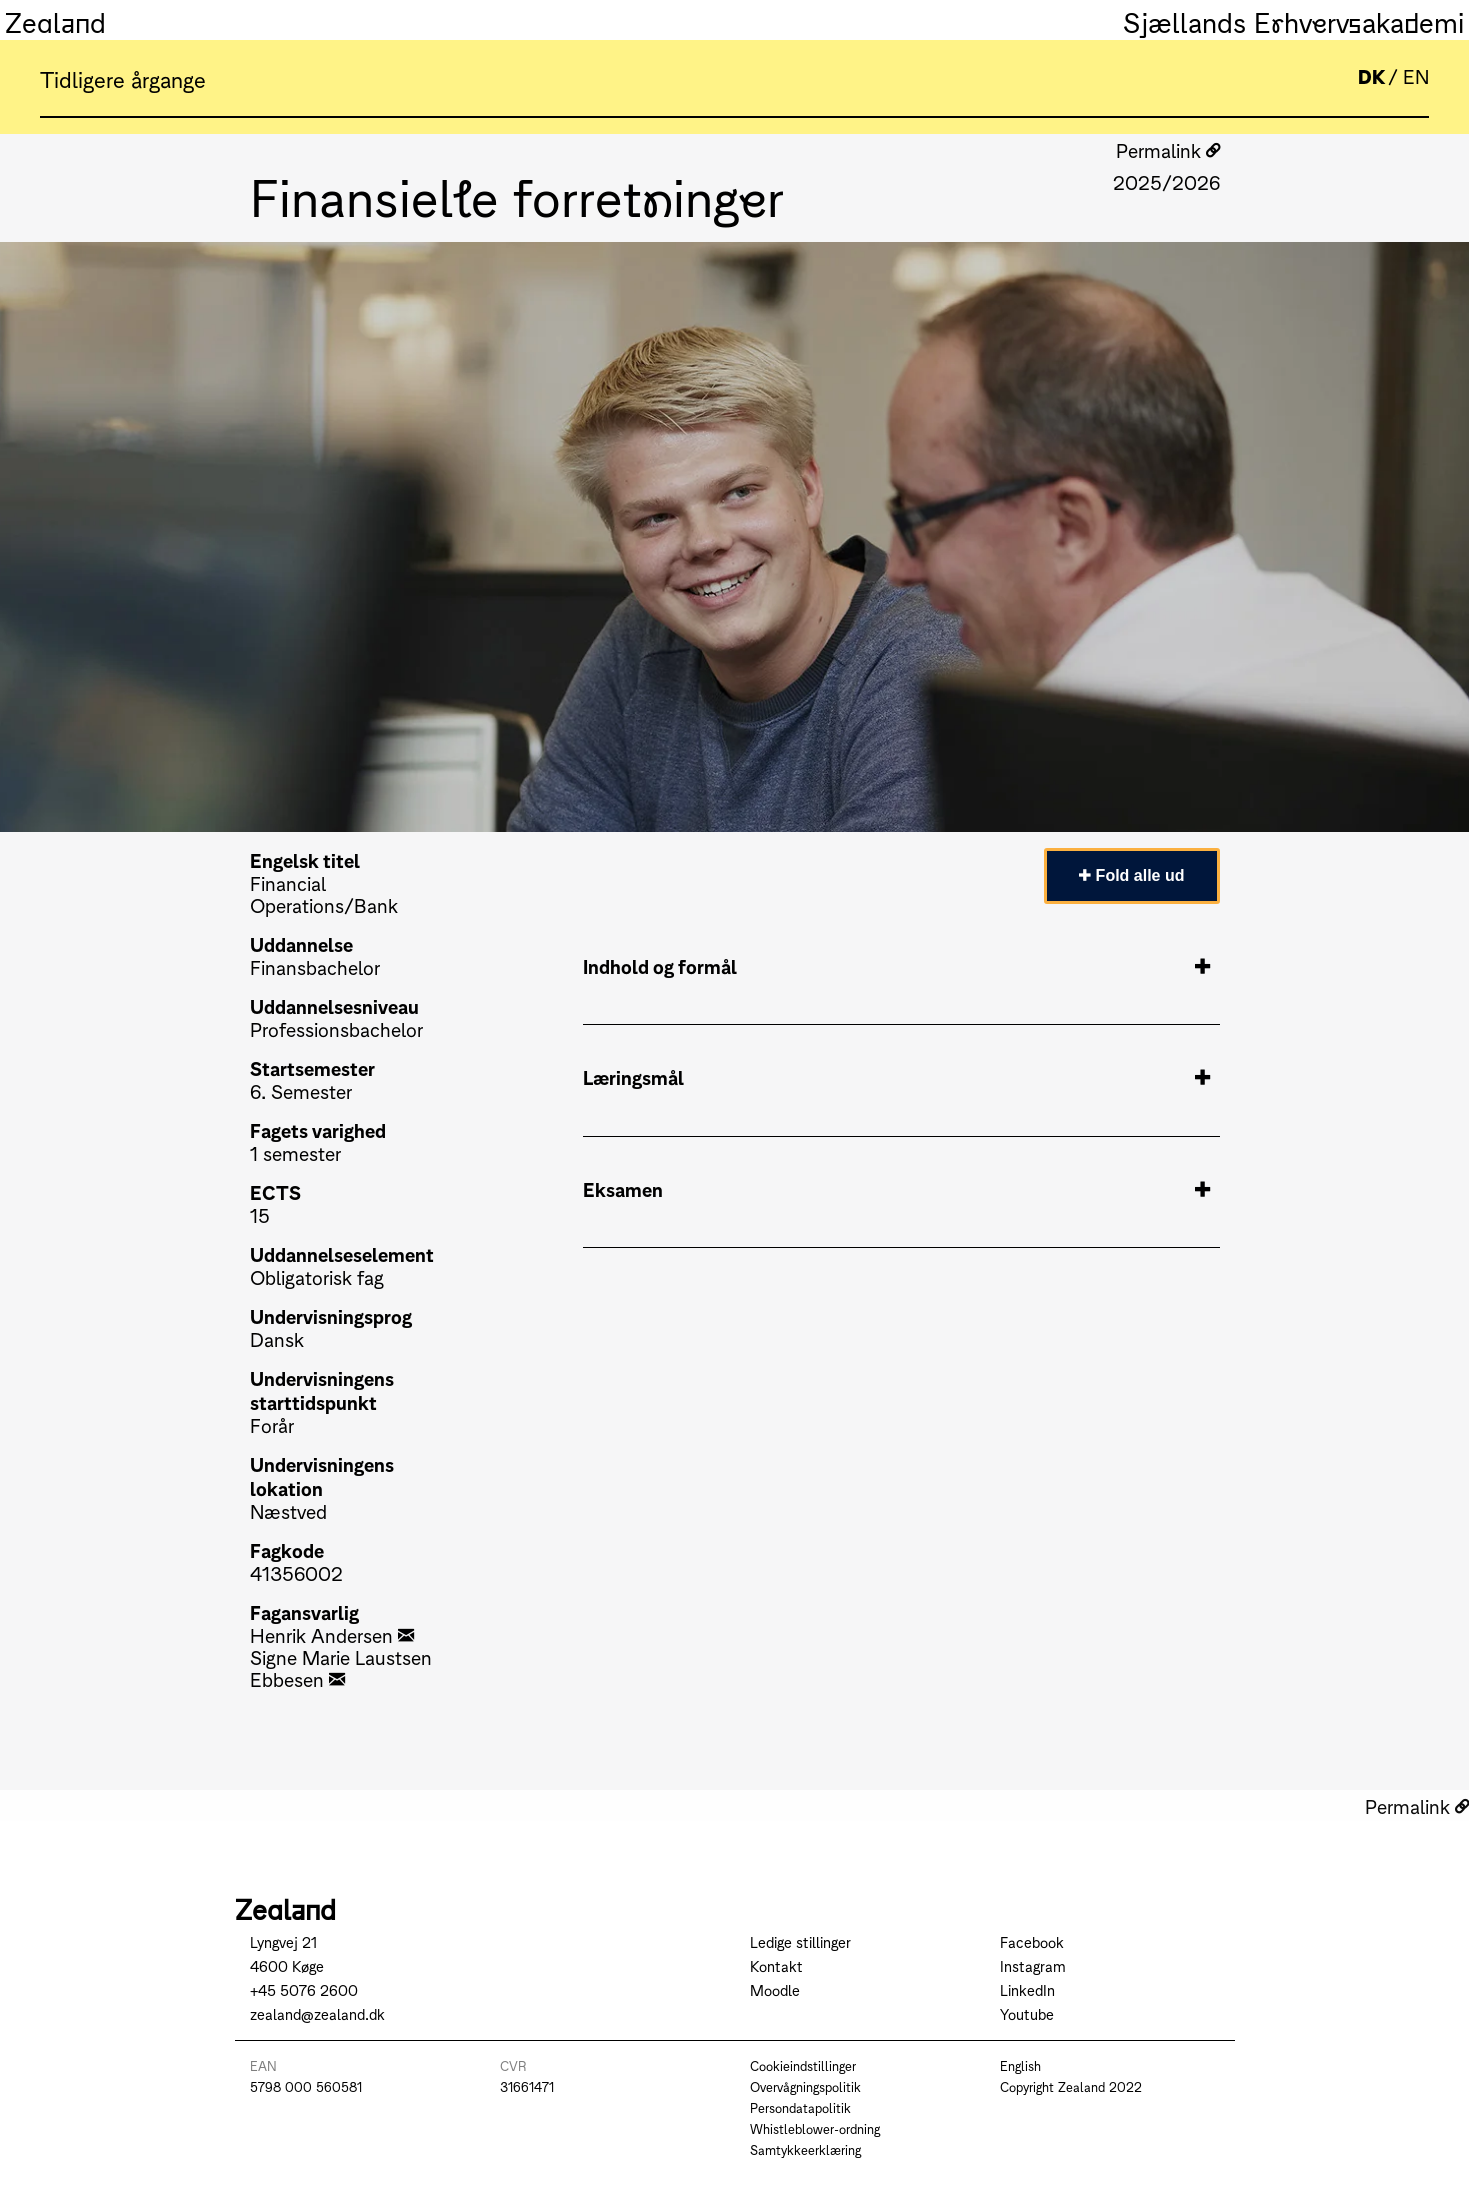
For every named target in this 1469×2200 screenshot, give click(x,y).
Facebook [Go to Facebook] (1032, 1941)
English (1020, 2065)
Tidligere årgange (123, 78)
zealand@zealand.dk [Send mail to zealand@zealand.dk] (317, 2013)
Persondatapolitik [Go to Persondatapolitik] (800, 2107)
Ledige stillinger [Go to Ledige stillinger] (800, 1941)
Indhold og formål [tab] (896, 966)
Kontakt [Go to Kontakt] (776, 1965)
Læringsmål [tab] (896, 1077)
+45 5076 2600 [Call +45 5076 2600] (304, 1989)
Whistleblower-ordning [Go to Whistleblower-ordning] (815, 2128)
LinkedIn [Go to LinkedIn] (1027, 1989)
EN (1416, 75)
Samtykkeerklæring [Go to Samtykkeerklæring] (805, 2149)
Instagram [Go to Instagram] (1033, 1965)
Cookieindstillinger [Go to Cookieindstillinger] (803, 2065)
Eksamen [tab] (896, 1189)
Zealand (55, 20)
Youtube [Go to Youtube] (1027, 2013)
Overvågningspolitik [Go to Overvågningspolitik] (805, 2086)
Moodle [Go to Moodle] (775, 1989)
